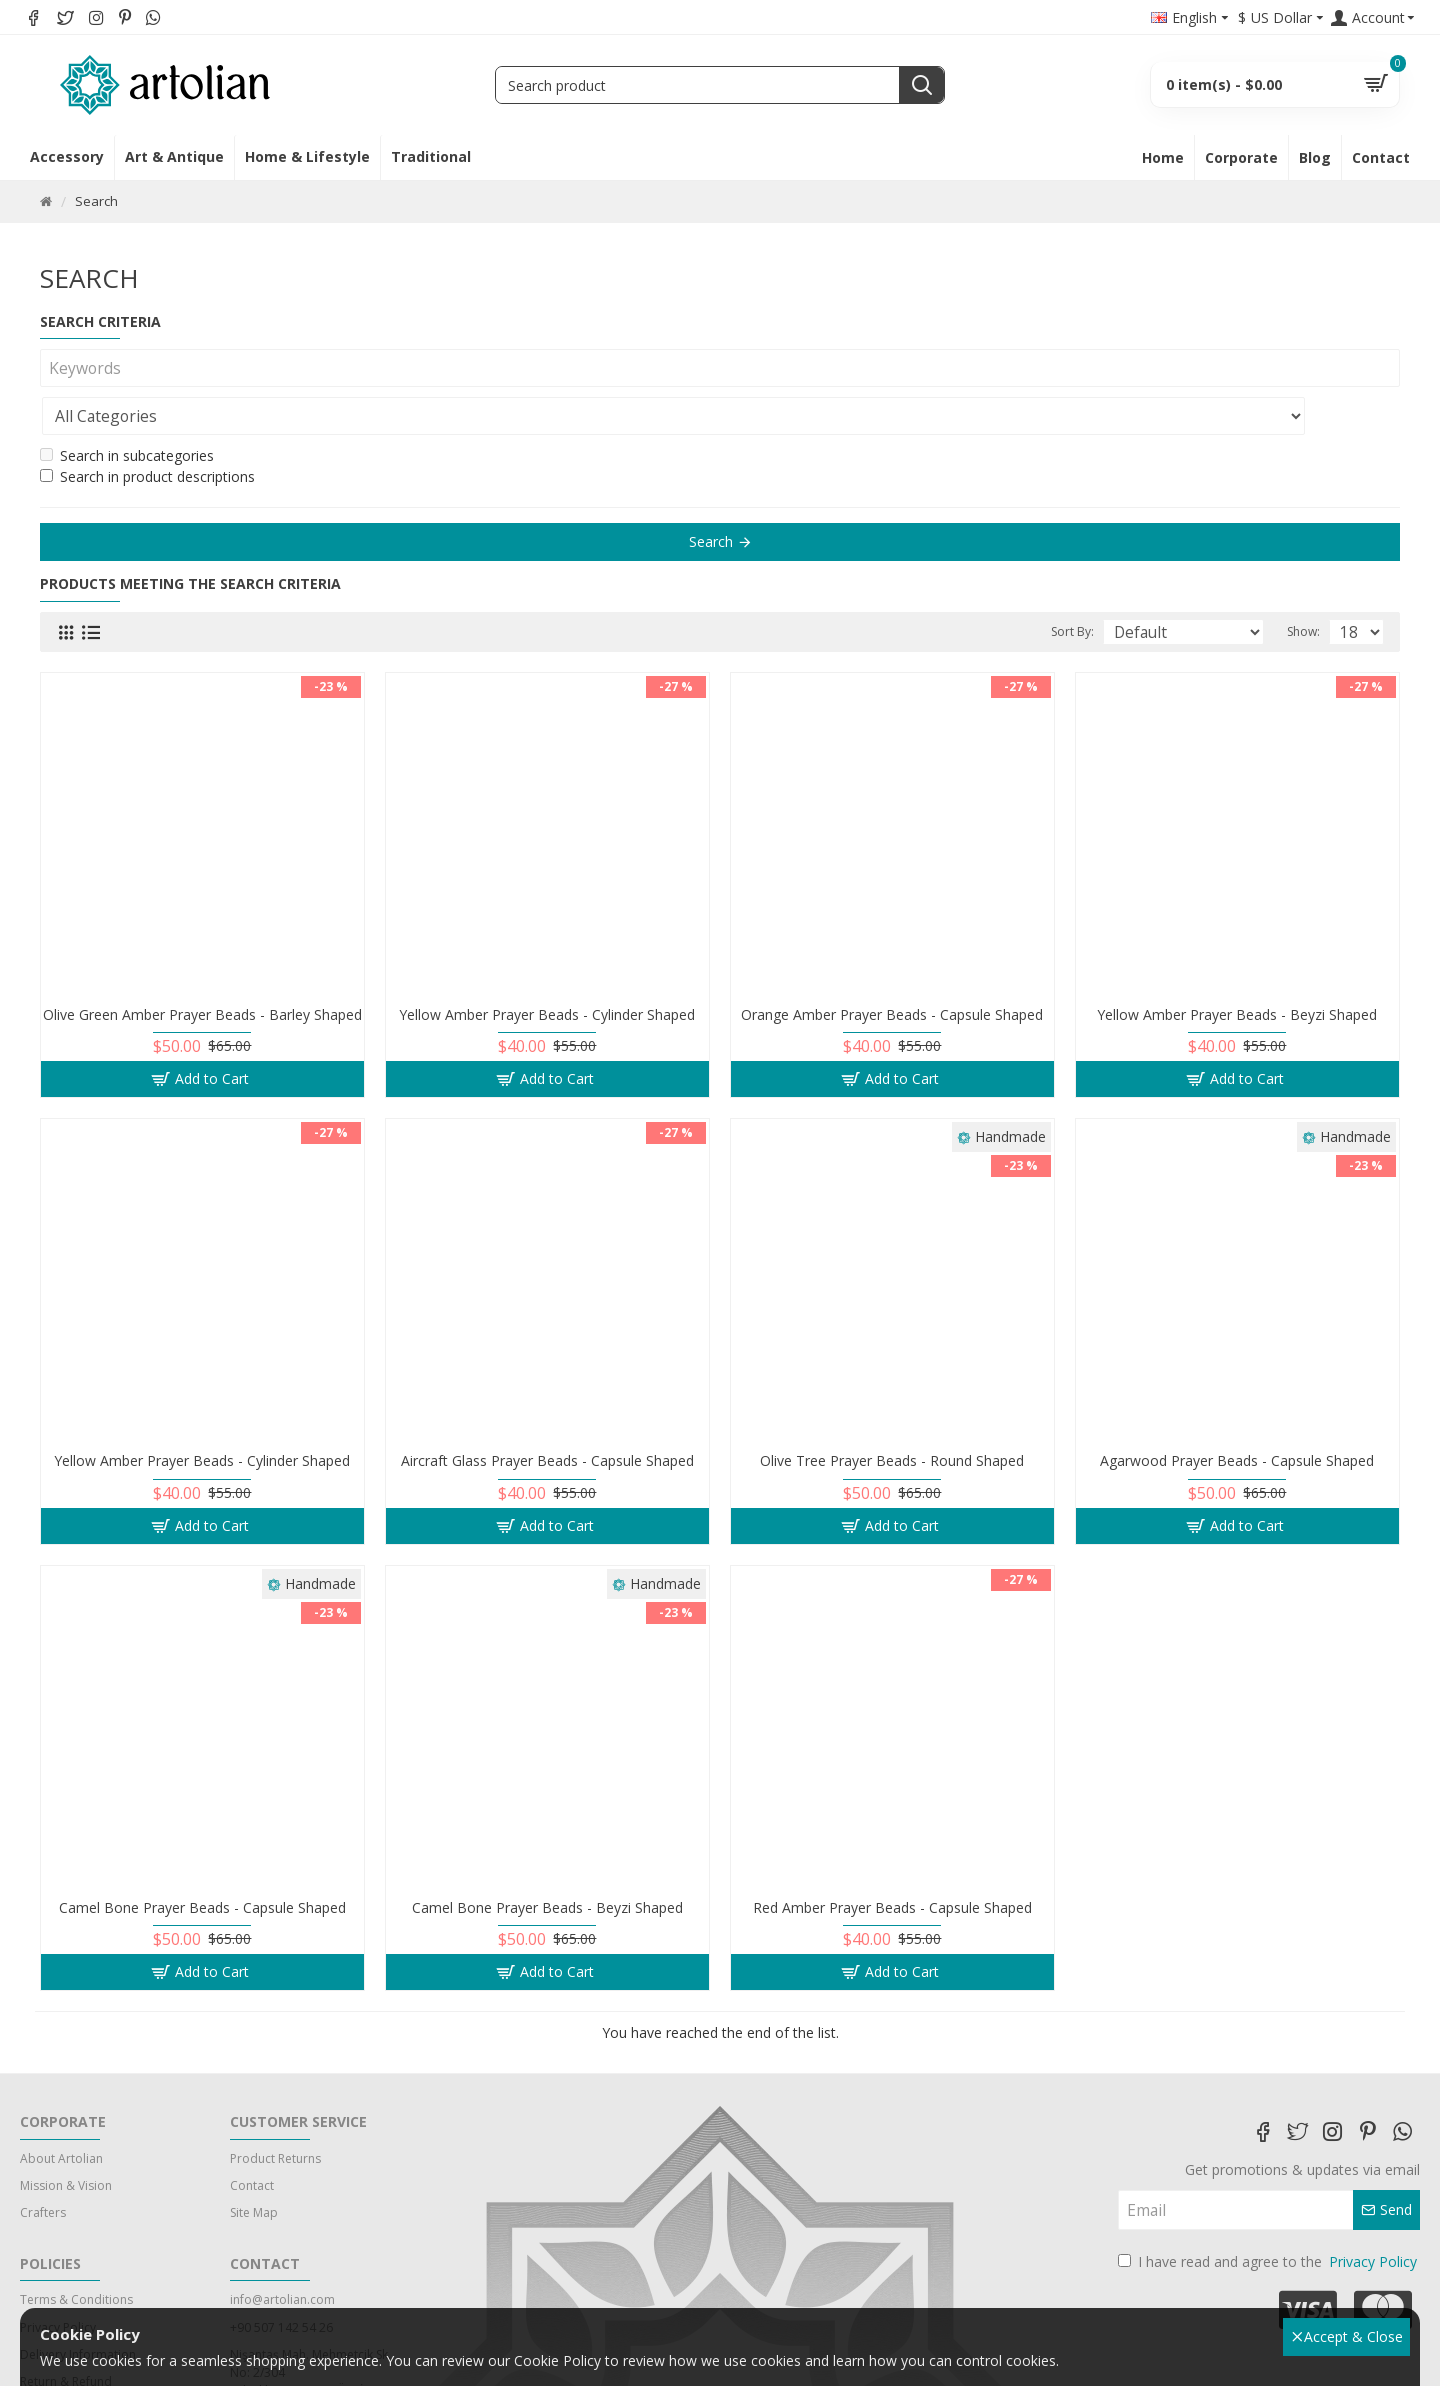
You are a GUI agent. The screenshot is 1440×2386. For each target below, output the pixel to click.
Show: (1309, 583)
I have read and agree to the (1269, 2213)
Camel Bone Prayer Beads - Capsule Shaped (202, 1860)
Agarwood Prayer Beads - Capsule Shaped (1237, 1413)
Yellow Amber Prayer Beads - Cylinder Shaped (547, 967)
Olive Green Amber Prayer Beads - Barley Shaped (202, 967)
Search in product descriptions (147, 428)
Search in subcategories (127, 407)
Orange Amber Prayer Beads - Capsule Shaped (892, 967)
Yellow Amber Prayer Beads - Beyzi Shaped (1237, 967)
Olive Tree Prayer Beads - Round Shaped (892, 1413)
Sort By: (1111, 583)
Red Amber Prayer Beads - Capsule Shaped (892, 1860)
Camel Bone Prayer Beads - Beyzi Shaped (547, 1860)
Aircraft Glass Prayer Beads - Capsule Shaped (547, 1413)
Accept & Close (1348, 2336)
